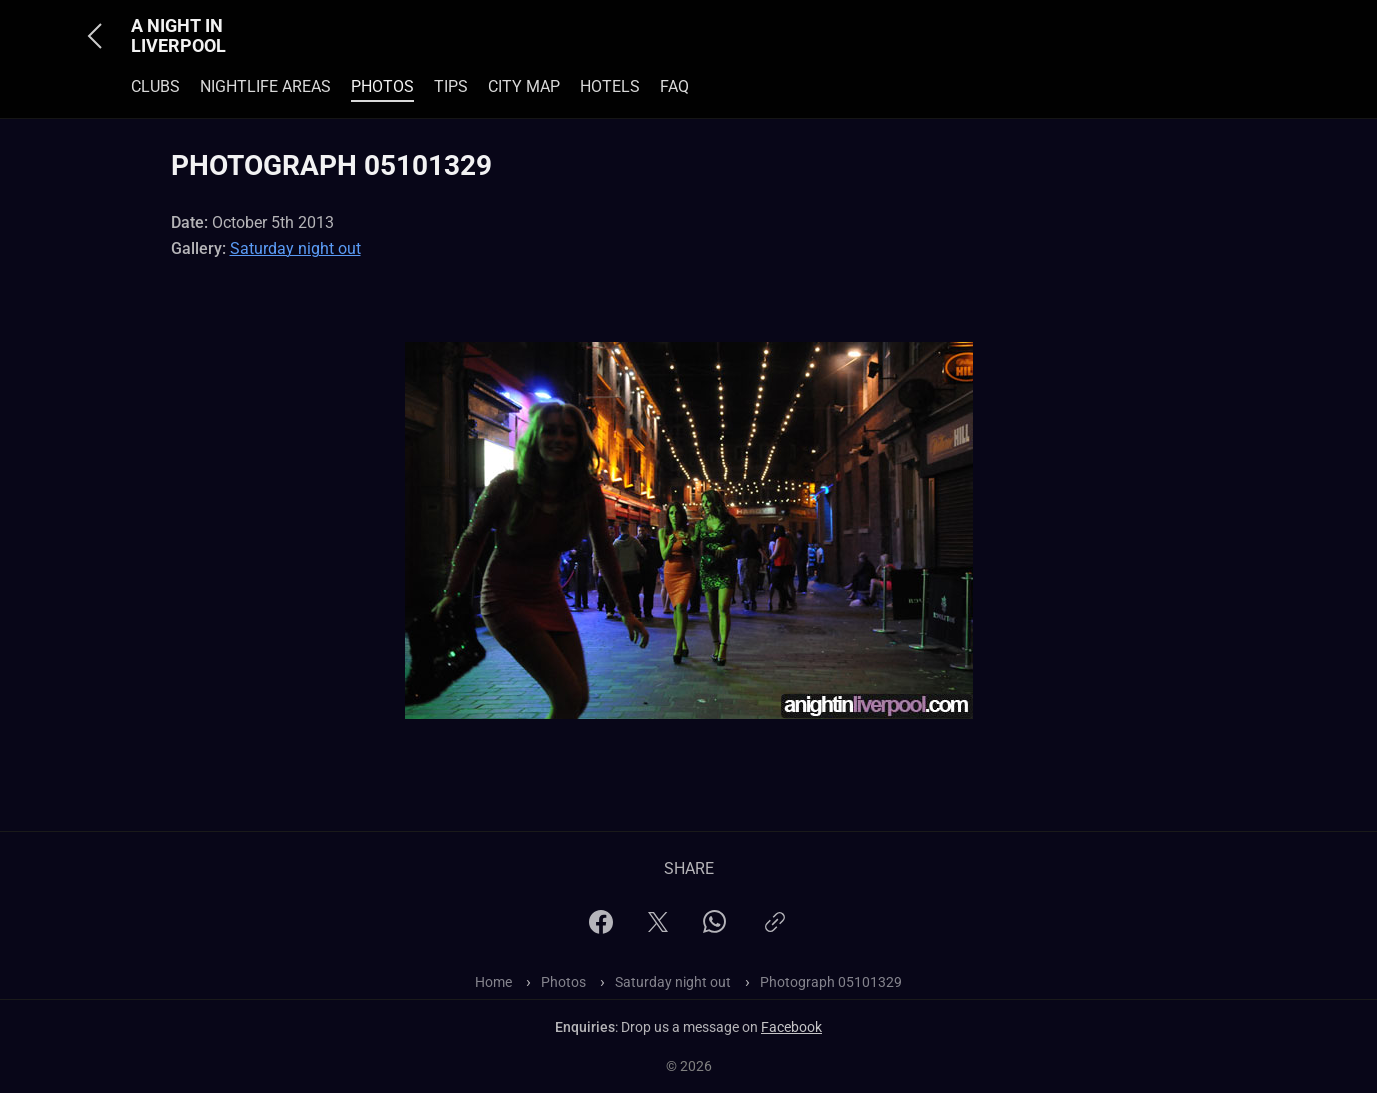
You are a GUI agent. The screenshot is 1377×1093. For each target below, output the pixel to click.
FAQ (674, 86)
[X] (658, 928)
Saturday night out (295, 248)
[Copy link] (775, 930)
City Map (524, 86)
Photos (382, 86)
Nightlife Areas (265, 86)
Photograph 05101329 (831, 982)
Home (493, 982)
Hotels (610, 86)
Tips (451, 86)
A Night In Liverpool (178, 36)
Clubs (155, 86)
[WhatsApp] (714, 927)
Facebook (791, 1027)
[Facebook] (601, 928)
